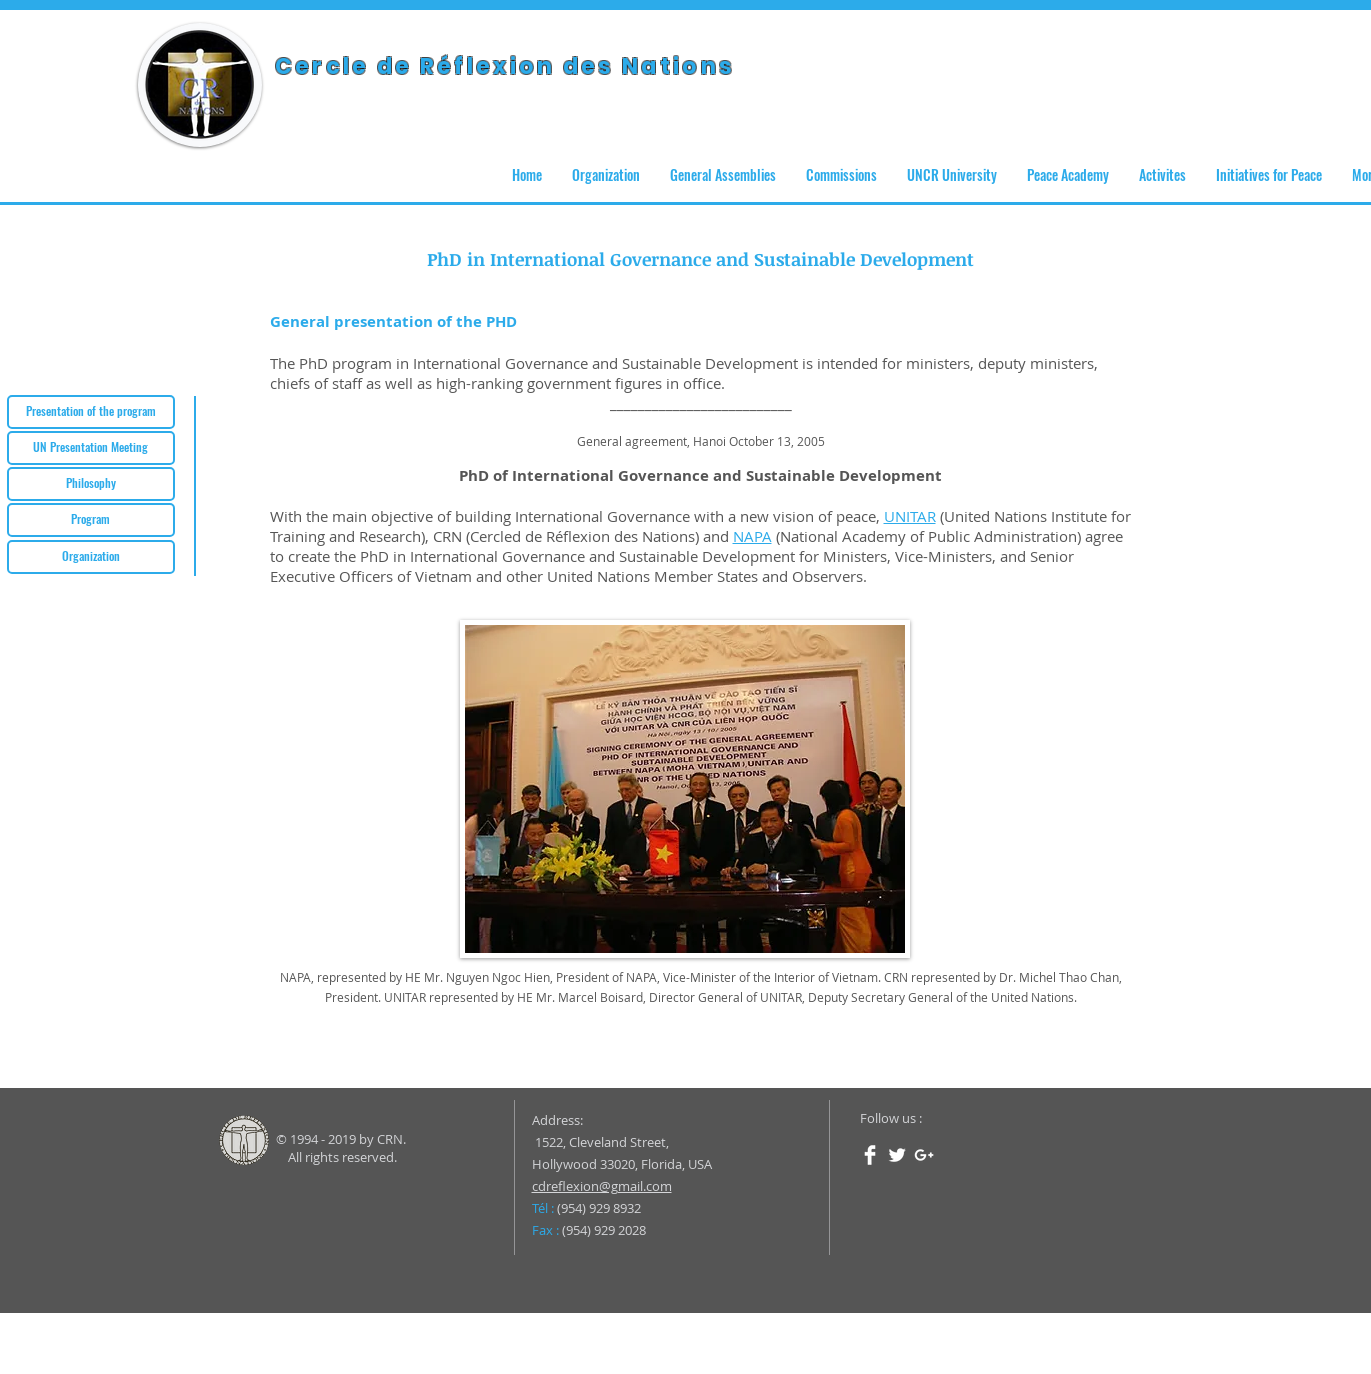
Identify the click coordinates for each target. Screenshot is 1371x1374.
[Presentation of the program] (91, 412)
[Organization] (91, 557)
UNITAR (910, 516)
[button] (606, 174)
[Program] (91, 520)
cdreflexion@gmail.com (602, 1186)
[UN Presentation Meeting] (91, 448)
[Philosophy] (91, 484)
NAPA (752, 536)
